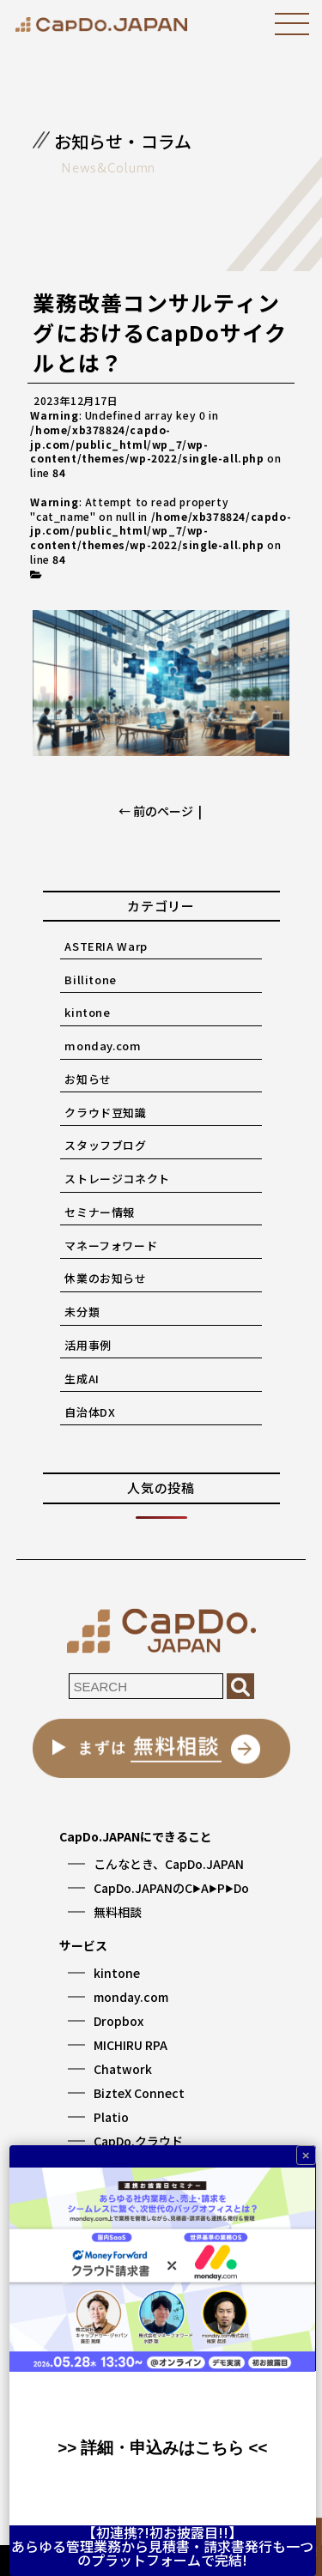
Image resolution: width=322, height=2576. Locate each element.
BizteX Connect (139, 2092)
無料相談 (118, 1911)
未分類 (82, 1311)
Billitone (90, 979)
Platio (111, 2117)
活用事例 (88, 1345)
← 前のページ (155, 810)
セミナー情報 (99, 1212)
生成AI (82, 1378)
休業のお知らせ (105, 1278)
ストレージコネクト (117, 1178)
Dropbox (118, 2020)
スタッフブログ (105, 1145)
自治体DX (89, 1412)
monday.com (103, 1045)
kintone (87, 1012)
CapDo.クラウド (138, 2141)
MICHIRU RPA (130, 2044)
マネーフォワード (110, 1245)
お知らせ (88, 1079)
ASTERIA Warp (106, 946)
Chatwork (123, 2068)
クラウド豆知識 (105, 1112)
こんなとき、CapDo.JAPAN (169, 1863)
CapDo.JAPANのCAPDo (171, 1887)
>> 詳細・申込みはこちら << (162, 2449)
